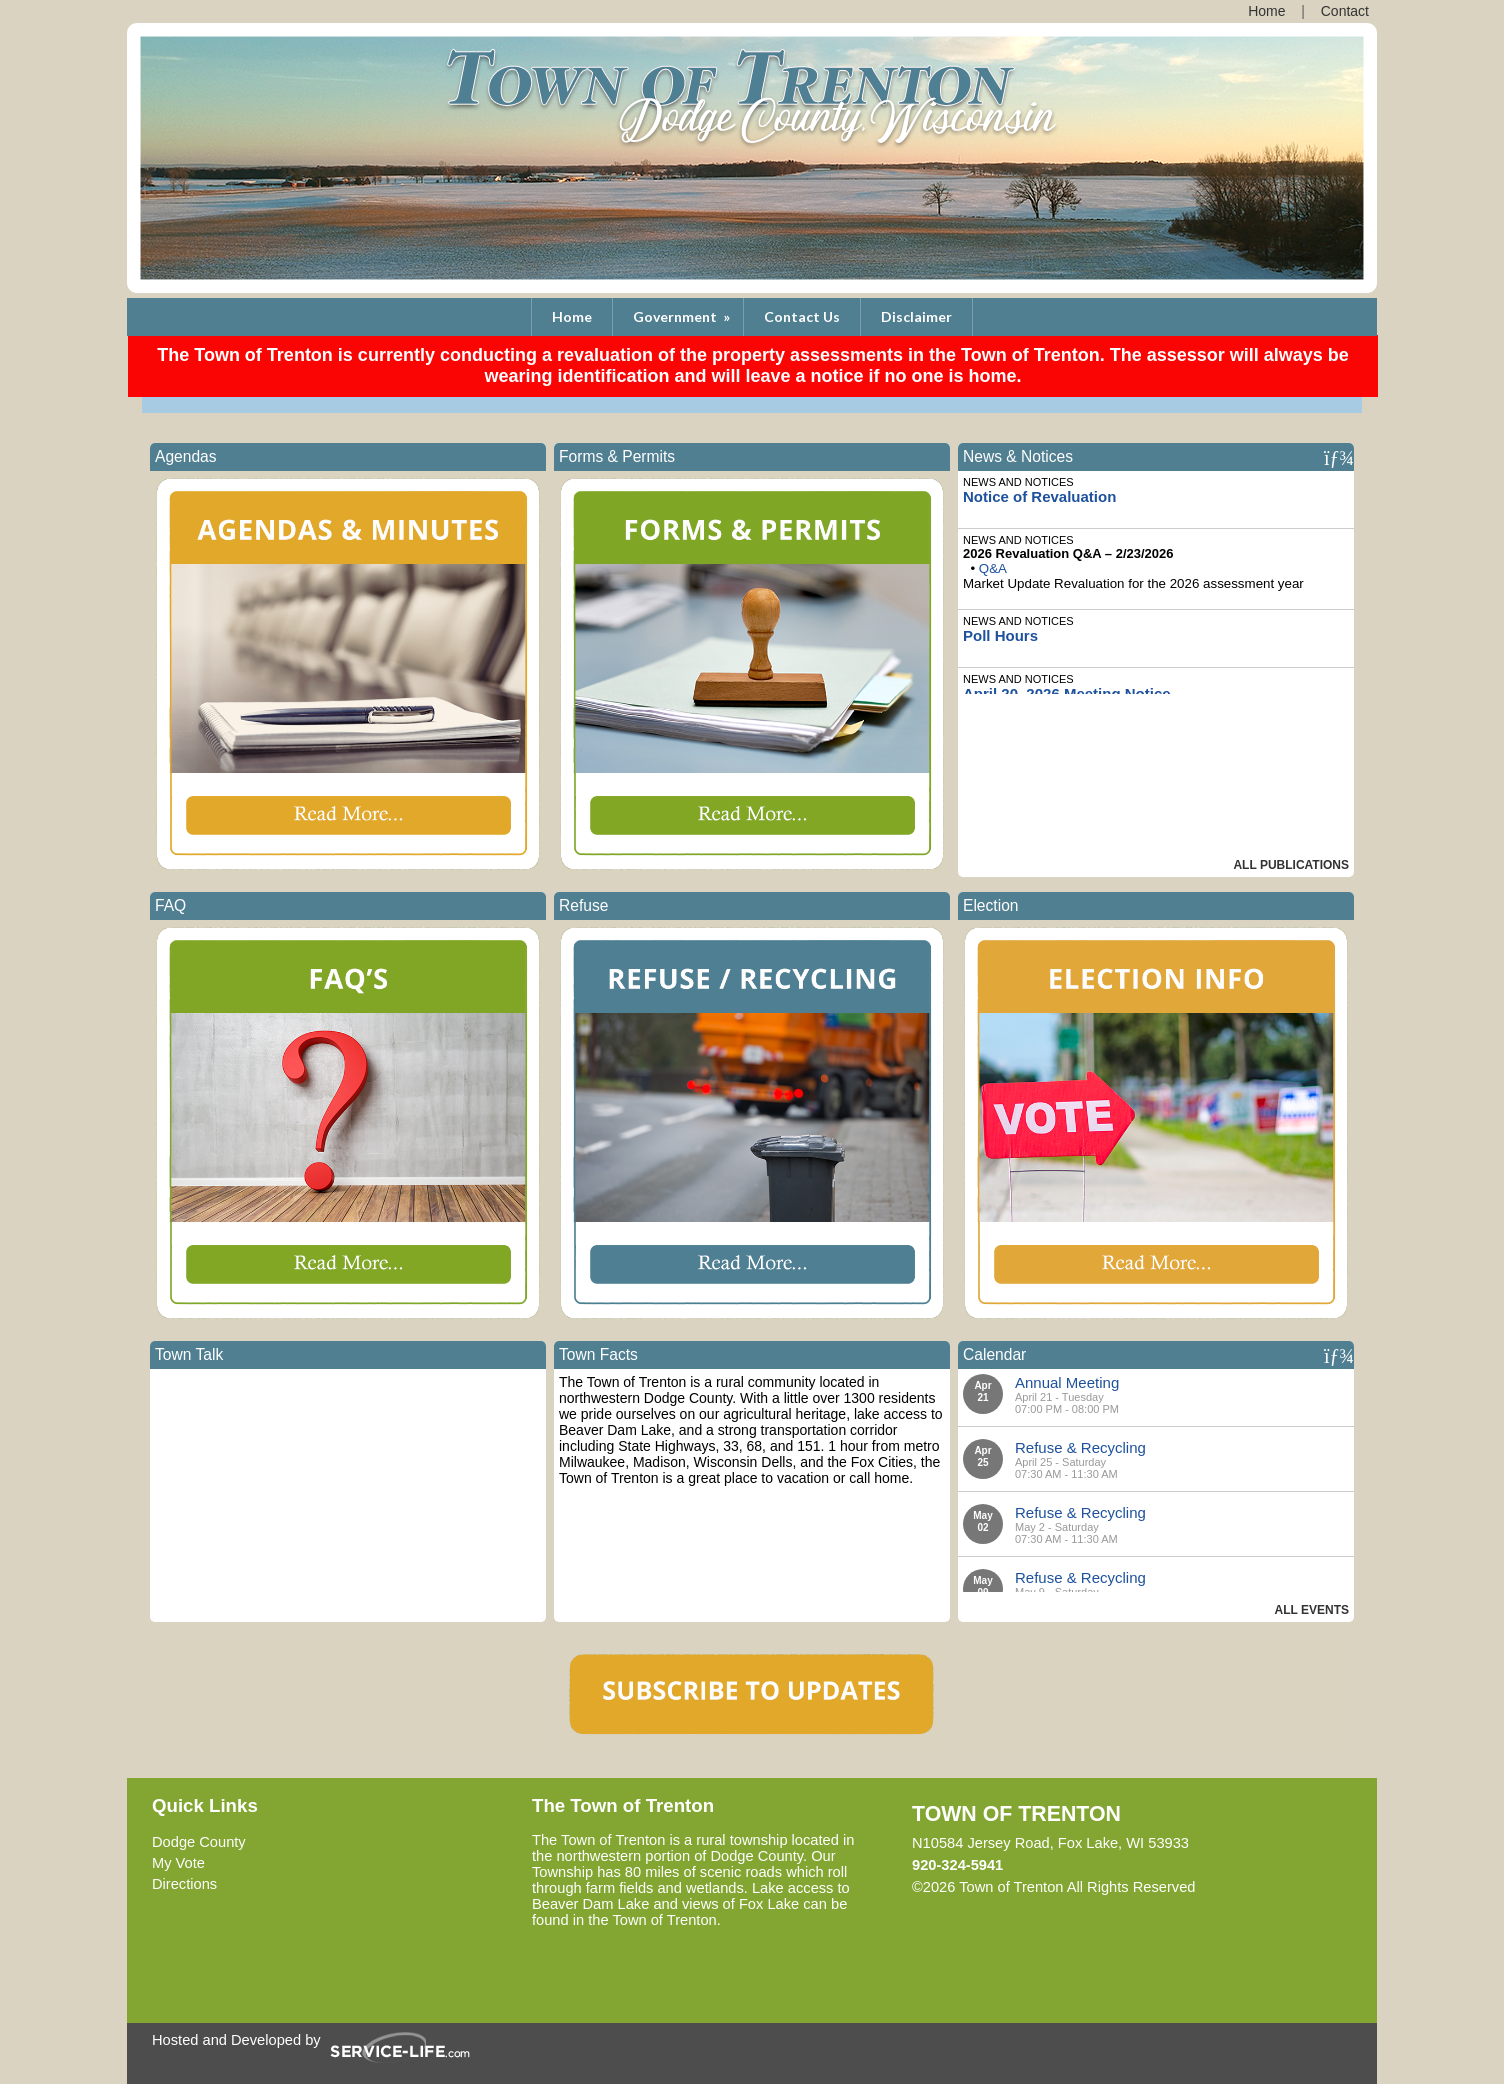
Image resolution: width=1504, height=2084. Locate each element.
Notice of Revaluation (1039, 496)
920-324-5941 (957, 1865)
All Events (1312, 1610)
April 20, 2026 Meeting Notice (1067, 693)
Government (683, 316)
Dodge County (199, 1842)
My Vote (178, 1863)
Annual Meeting (1067, 1382)
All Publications (1291, 865)
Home (572, 316)
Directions (184, 1884)
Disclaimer (916, 316)
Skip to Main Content (1283, 1887)
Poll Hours (1000, 635)
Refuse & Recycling (1080, 1447)
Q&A (993, 568)
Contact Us (802, 316)
